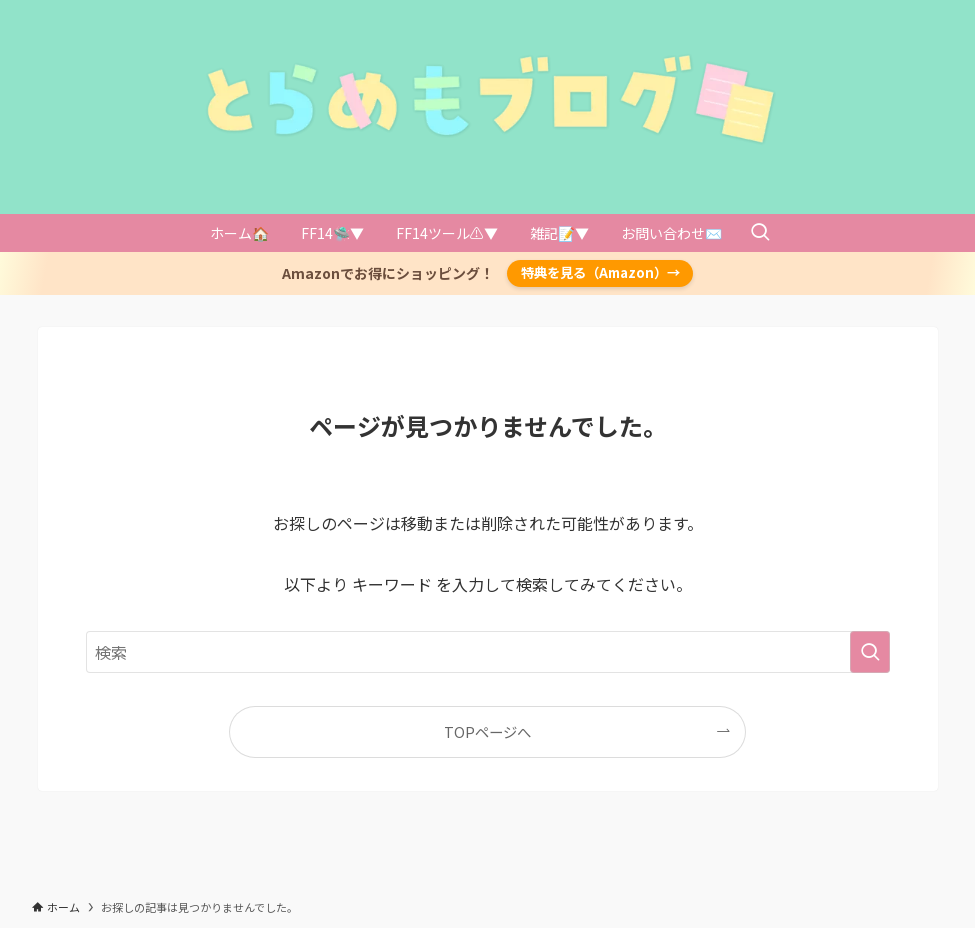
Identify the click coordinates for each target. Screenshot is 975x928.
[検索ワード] (488, 652)
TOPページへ (487, 731)
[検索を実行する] (870, 652)
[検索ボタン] (760, 233)
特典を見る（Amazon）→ (600, 272)
